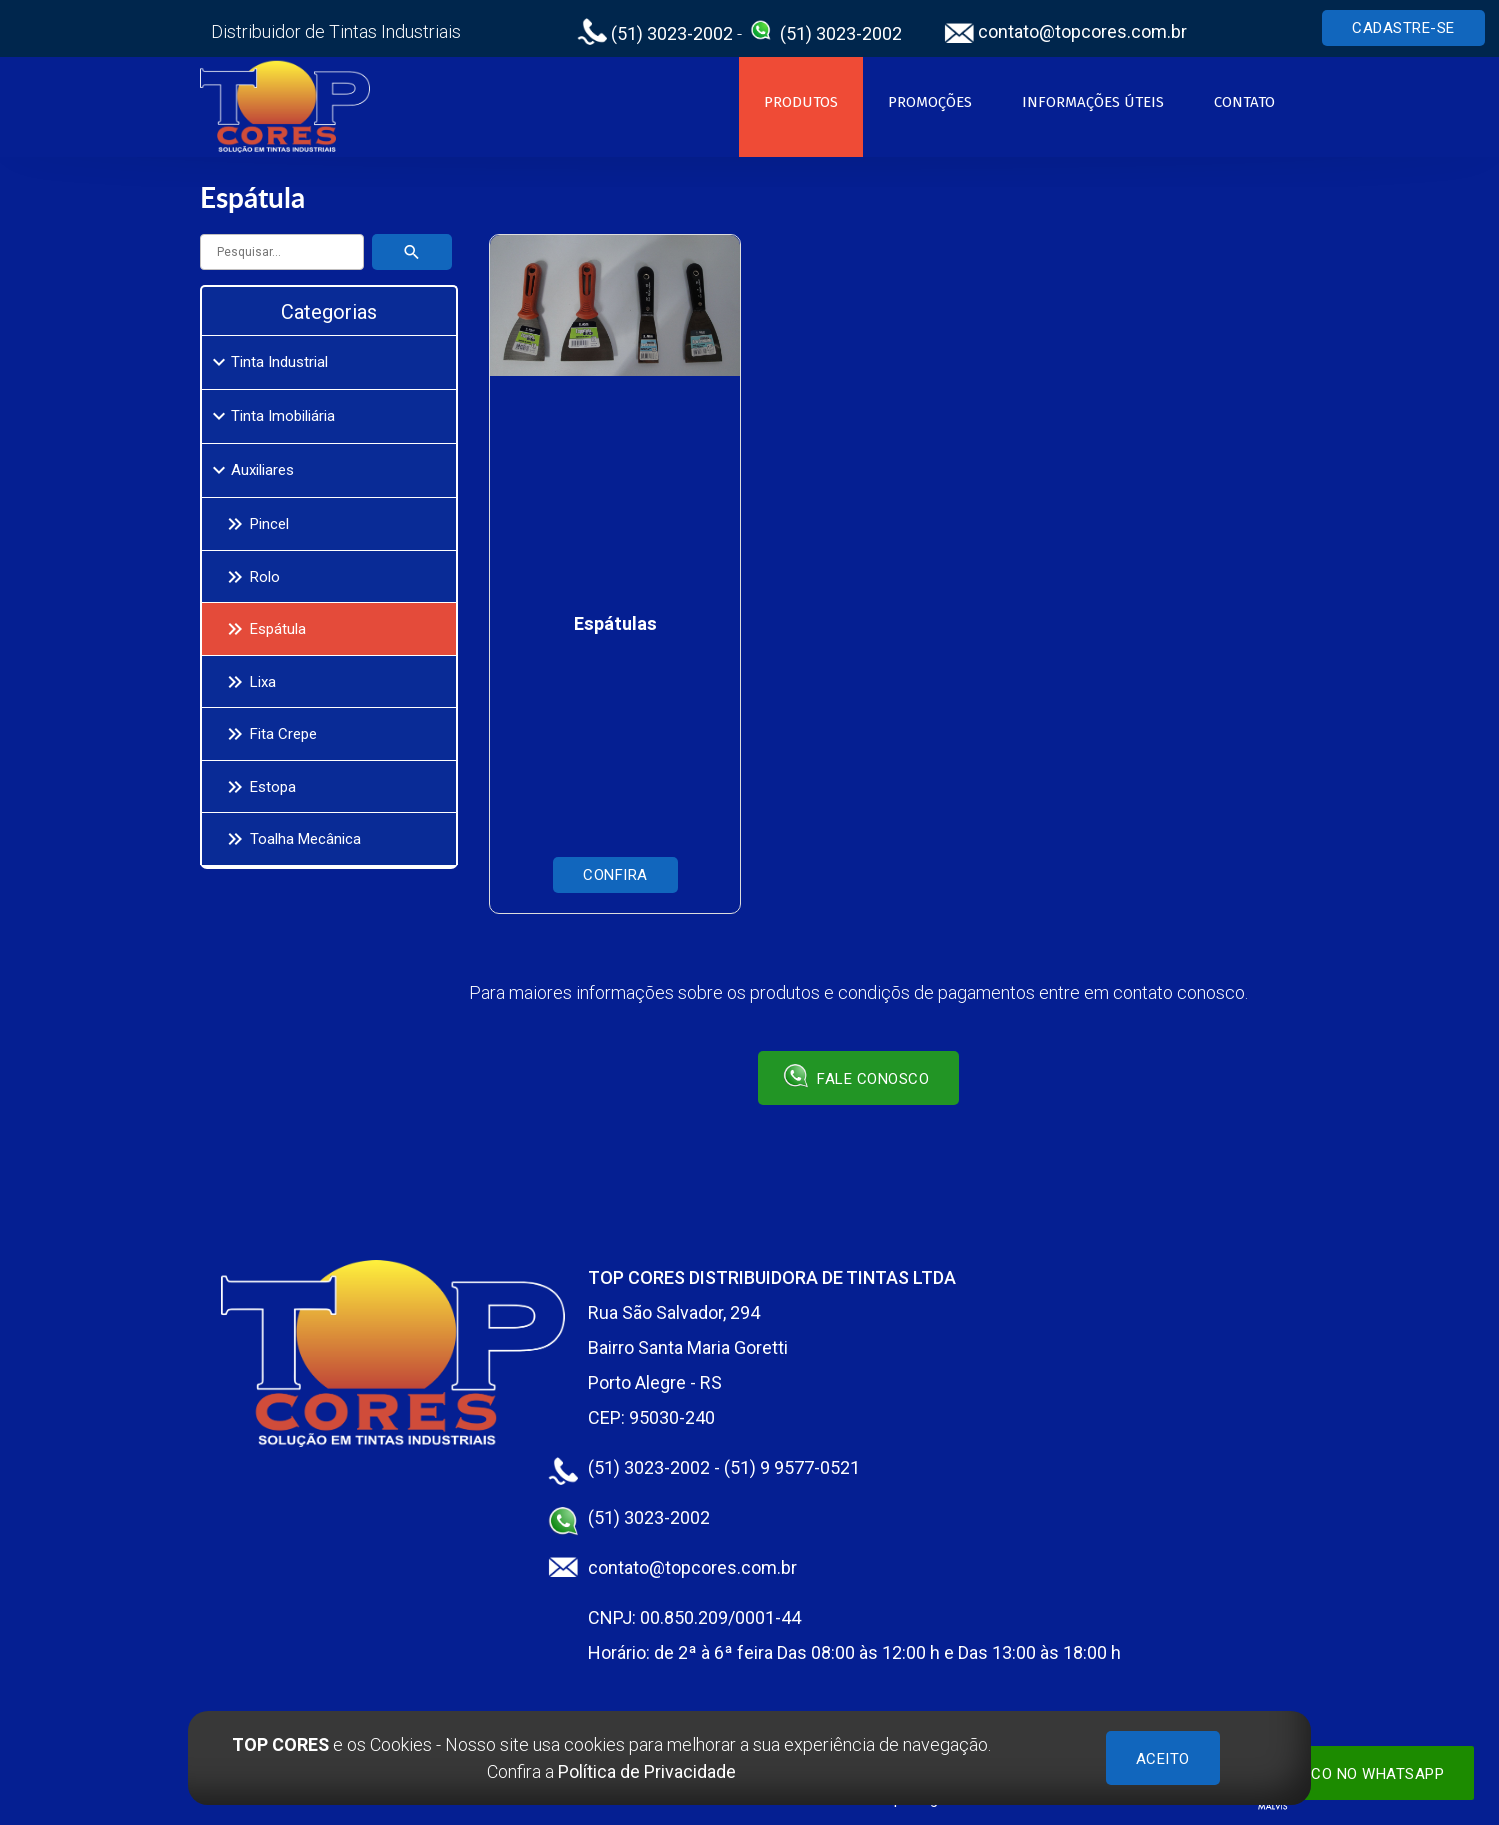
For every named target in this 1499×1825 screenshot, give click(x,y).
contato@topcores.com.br (1065, 31)
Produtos (801, 102)
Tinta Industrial (267, 362)
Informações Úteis (1093, 102)
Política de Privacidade (647, 1771)
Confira (615, 875)
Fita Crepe (268, 734)
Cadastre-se (1403, 28)
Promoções (930, 102)
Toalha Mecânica (290, 839)
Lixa (248, 682)
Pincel (254, 524)
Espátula (263, 629)
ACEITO (1163, 1759)
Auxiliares (250, 470)
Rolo (250, 577)
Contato (1244, 102)
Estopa (258, 787)
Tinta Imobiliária (271, 416)
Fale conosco (856, 1076)
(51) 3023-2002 (655, 33)
